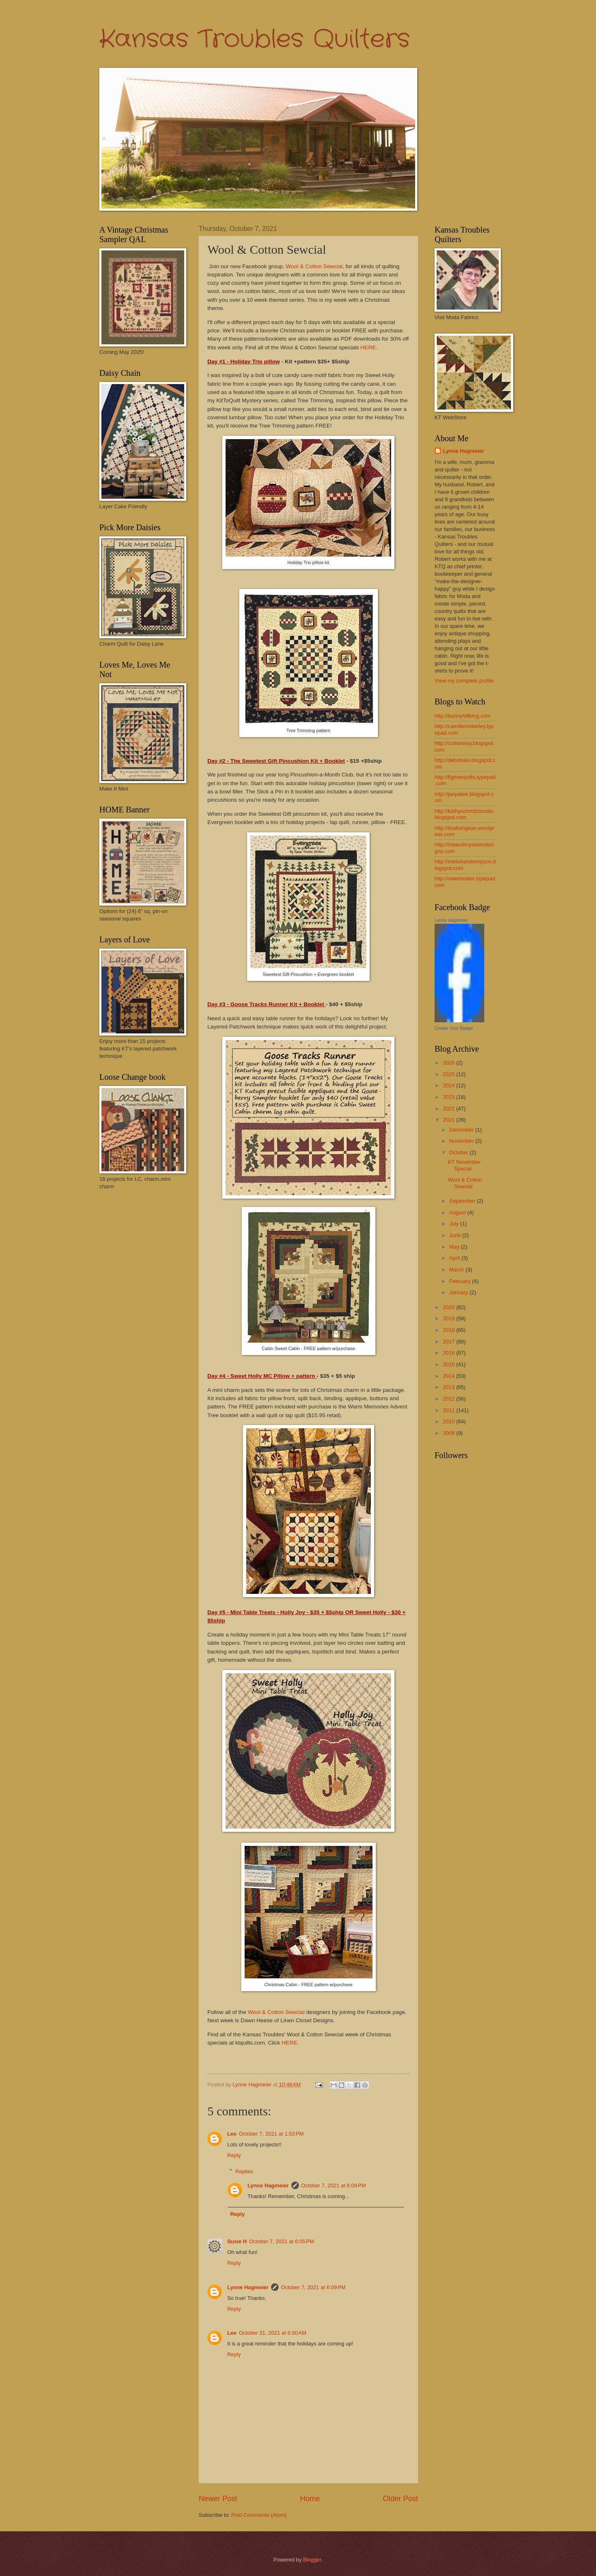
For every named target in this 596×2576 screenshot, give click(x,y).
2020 (449, 1307)
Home (310, 2498)
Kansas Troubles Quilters (254, 39)
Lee (231, 2134)
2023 (449, 1097)
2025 (449, 1074)
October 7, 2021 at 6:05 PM (281, 2241)
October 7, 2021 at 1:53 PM (271, 2134)
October (459, 1152)
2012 (449, 1399)
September (463, 1201)
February (460, 1281)
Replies (244, 2171)
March (457, 1269)
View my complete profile (464, 681)
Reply (234, 2155)
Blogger (312, 2560)
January (459, 1292)
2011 (449, 1410)
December (462, 1130)
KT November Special (464, 1165)
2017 (449, 1341)
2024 (449, 1085)
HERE (368, 347)
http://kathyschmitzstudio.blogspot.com (465, 814)
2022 (449, 1108)
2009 (449, 1433)
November (462, 1141)
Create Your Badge (454, 1028)
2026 (449, 1063)
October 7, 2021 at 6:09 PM (333, 2185)
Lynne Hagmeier (268, 2185)
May (455, 1247)
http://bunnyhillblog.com (462, 716)
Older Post (400, 2498)
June (455, 1235)
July (454, 1224)
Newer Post (218, 2498)
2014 (449, 1376)
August (458, 1212)
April (455, 1258)
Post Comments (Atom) (259, 2515)
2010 (449, 1421)
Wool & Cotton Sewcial (314, 266)
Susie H (237, 2241)
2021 (449, 1120)
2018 (449, 1330)
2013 (449, 1387)
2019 (449, 1318)
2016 (449, 1353)
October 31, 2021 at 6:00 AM (272, 2333)
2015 (449, 1364)
